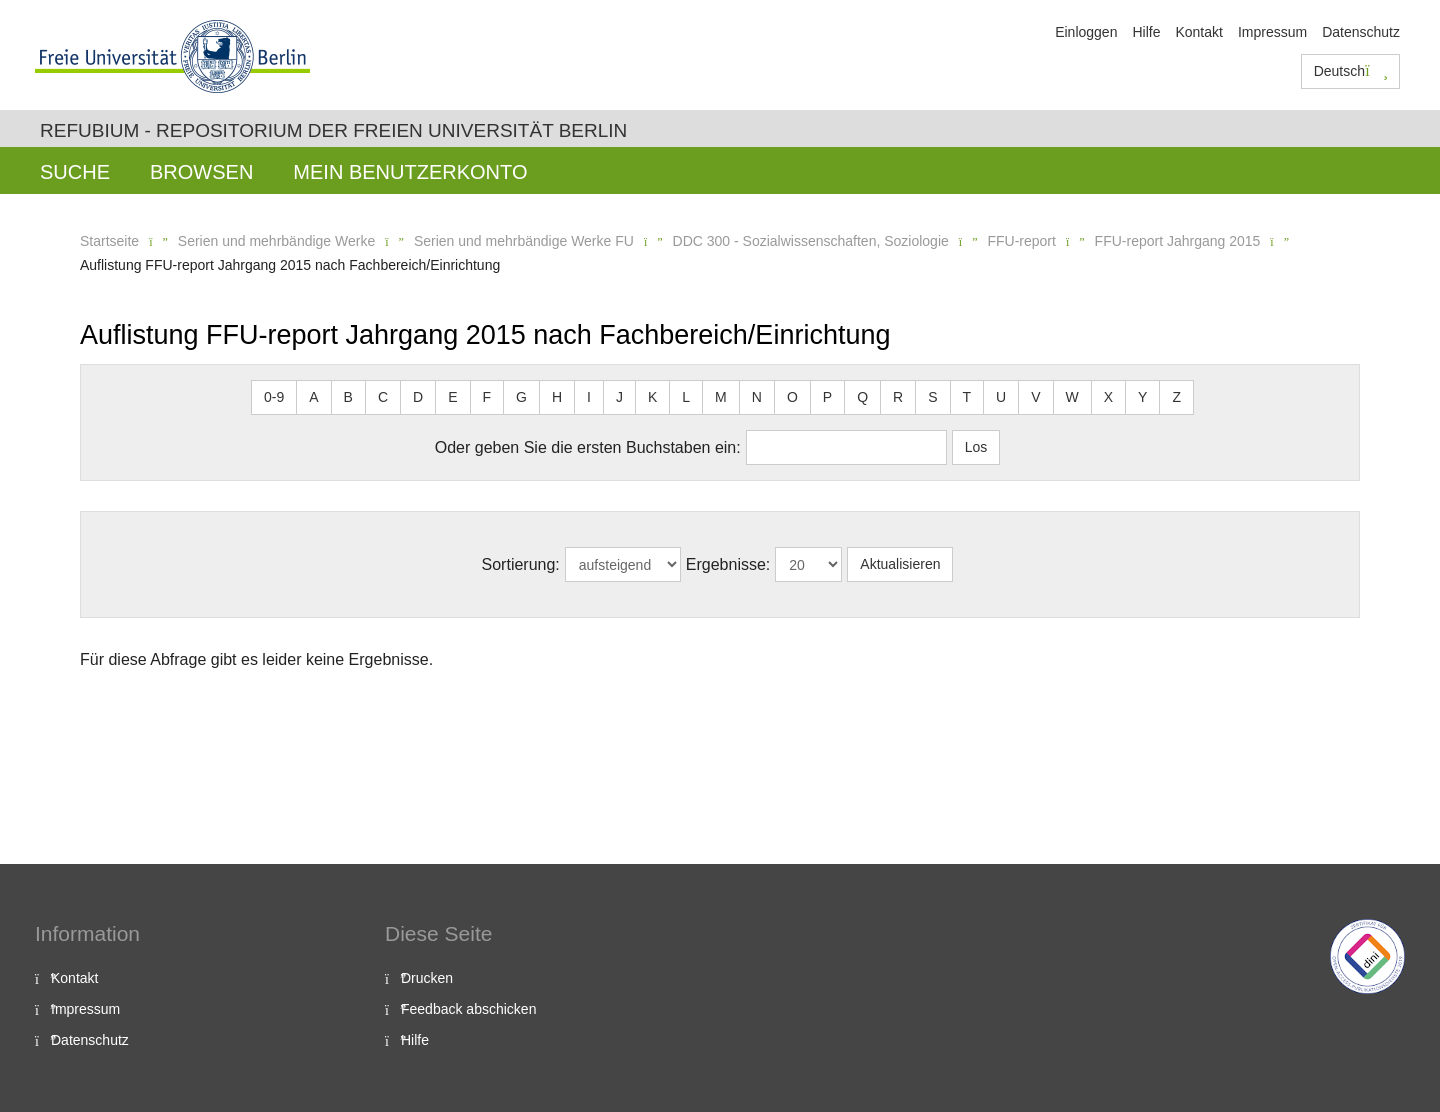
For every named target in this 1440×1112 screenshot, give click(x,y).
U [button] (1001, 397)
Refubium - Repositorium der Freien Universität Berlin (333, 130)
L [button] (686, 397)
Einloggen (1086, 32)
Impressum (1272, 32)
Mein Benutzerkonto (410, 172)
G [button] (521, 397)
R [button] (898, 397)
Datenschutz (1361, 32)
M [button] (721, 397)
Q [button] (862, 397)
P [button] (827, 397)
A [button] (313, 397)
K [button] (652, 397)
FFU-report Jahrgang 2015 (1178, 241)
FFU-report (1021, 241)
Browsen (201, 172)
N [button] (757, 397)
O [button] (792, 397)
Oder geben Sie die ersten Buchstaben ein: (588, 447)
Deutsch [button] (1351, 71)
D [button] (418, 397)
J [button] (619, 397)
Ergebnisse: (728, 564)
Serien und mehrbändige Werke (276, 241)
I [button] (589, 397)
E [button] (452, 397)
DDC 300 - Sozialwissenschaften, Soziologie (811, 241)
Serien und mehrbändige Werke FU (524, 241)
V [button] (1035, 397)
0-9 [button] (274, 397)
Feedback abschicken (468, 1009)
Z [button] (1176, 397)
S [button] (932, 397)
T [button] (967, 397)
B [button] (348, 397)
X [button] (1108, 397)
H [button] (557, 397)
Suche (75, 172)
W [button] (1072, 397)
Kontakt (1198, 32)
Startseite (109, 241)
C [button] (383, 397)
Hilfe (1146, 32)
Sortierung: (521, 564)
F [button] (487, 397)
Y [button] (1142, 397)
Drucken (427, 978)
